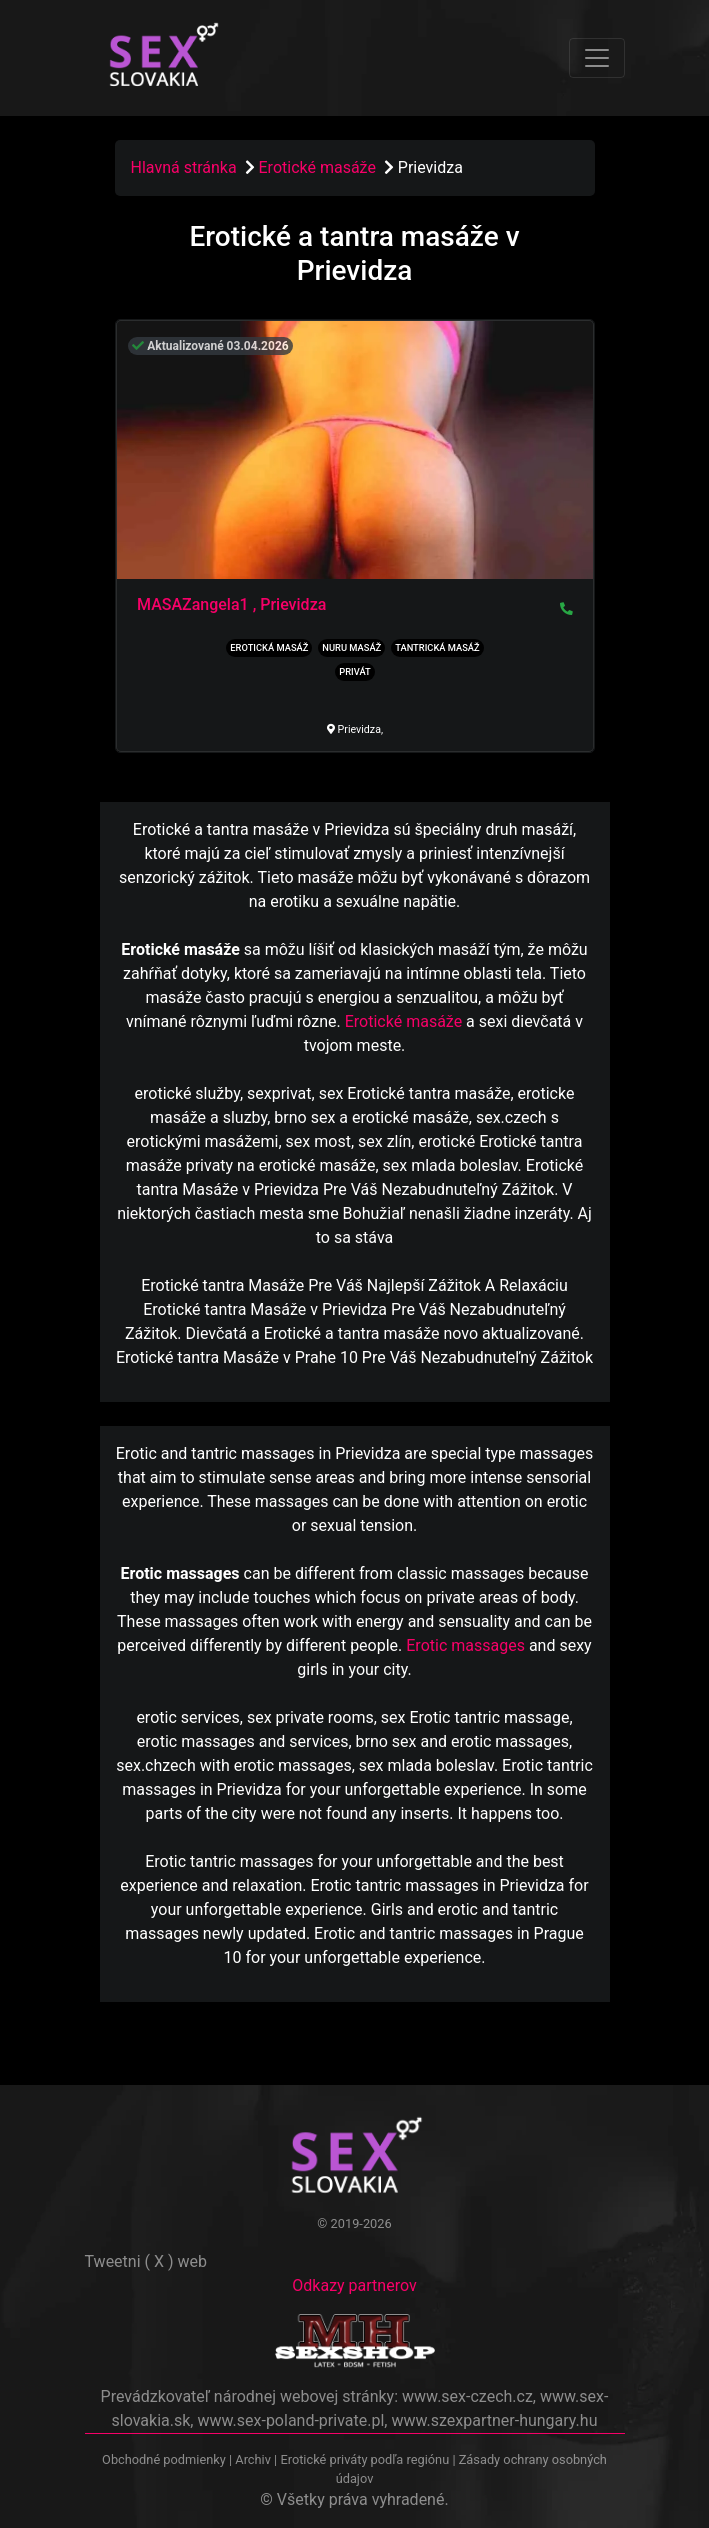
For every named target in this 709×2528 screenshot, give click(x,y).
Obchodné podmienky (165, 2459)
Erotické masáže (319, 167)
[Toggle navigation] (597, 58)
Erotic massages (465, 1645)
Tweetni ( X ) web (146, 2261)
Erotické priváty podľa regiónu (364, 2459)
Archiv (253, 2459)
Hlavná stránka (184, 167)
